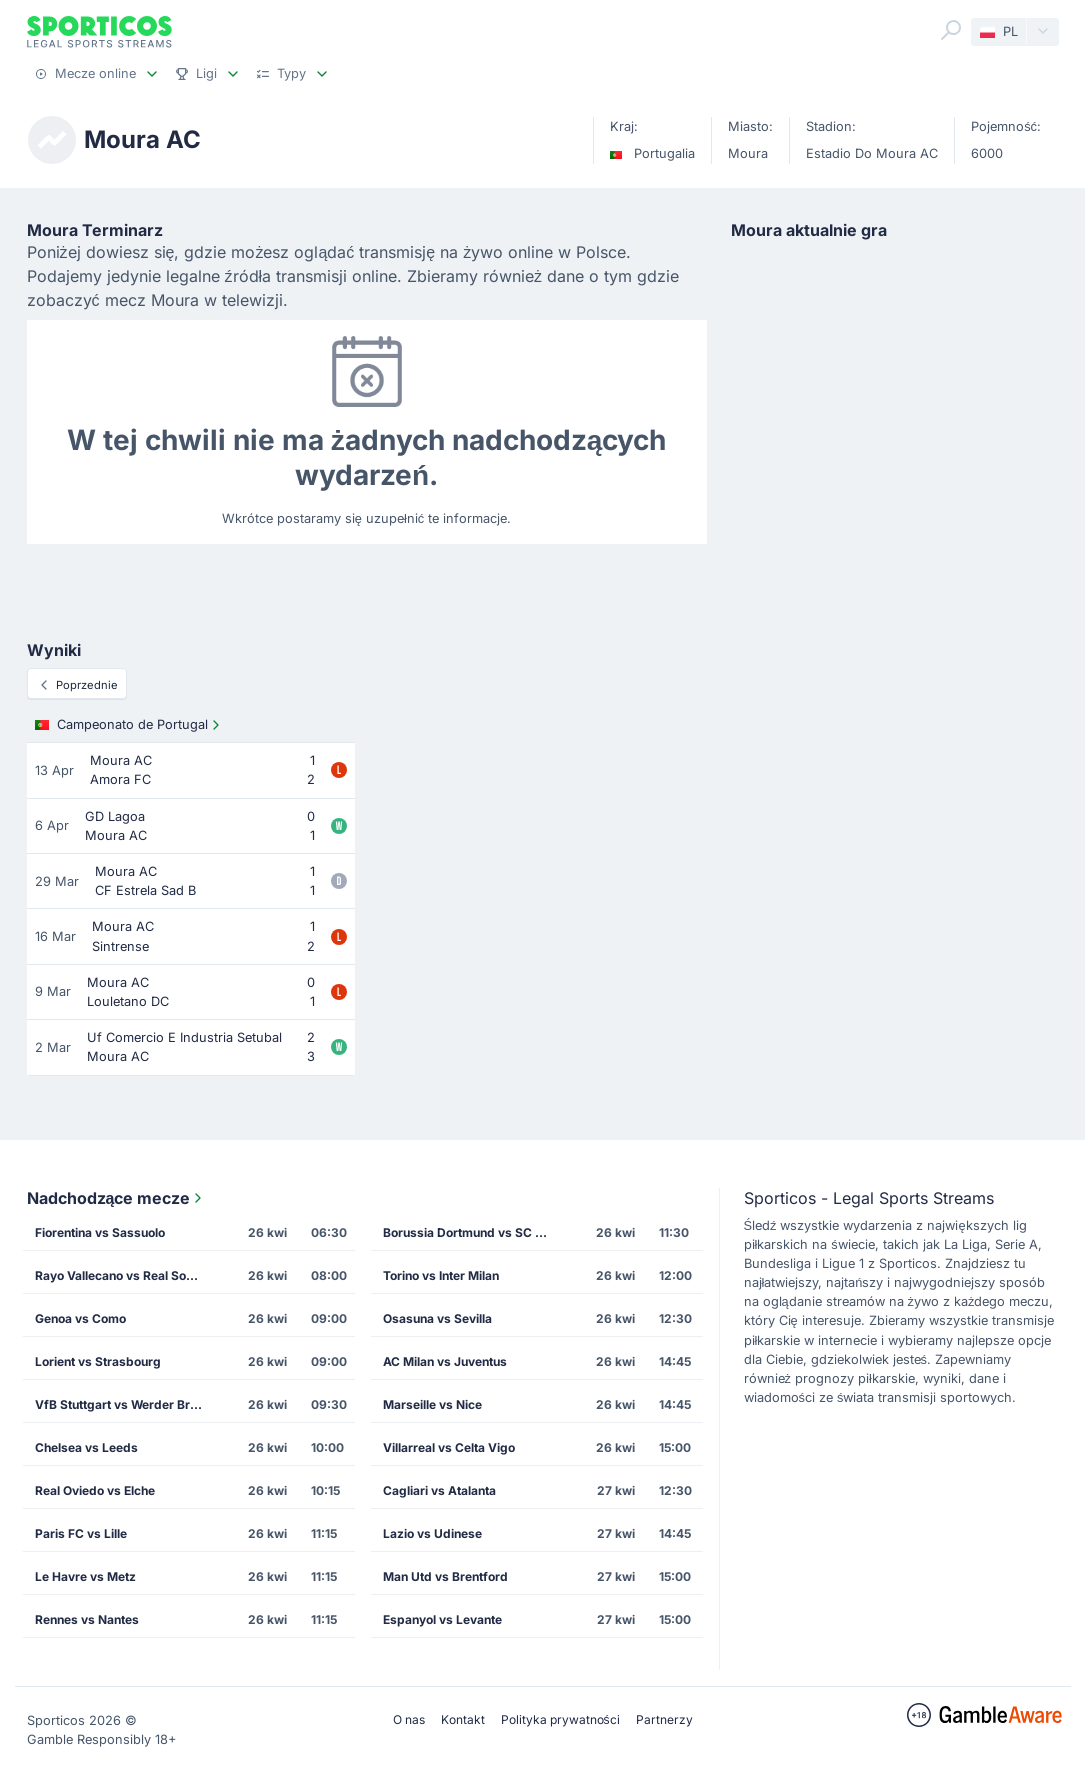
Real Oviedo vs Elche (95, 1490)
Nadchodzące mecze (117, 1198)
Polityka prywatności (560, 1719)
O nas (409, 1719)
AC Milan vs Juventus (445, 1361)
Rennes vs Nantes (87, 1619)
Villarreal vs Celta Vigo (449, 1447)
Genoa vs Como (80, 1318)
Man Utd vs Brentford (445, 1576)
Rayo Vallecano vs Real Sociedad (126, 1275)
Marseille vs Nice (432, 1404)
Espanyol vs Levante (442, 1619)
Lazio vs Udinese (432, 1533)
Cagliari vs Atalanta (439, 1490)
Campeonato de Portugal (129, 725)
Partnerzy (664, 1719)
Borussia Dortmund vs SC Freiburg (474, 1232)
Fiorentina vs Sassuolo (100, 1232)
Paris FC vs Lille (81, 1533)
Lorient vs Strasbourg (98, 1361)
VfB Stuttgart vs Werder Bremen (126, 1404)
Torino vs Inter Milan (441, 1275)
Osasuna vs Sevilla (437, 1318)
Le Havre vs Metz (85, 1576)
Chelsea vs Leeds (86, 1447)
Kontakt (463, 1719)
